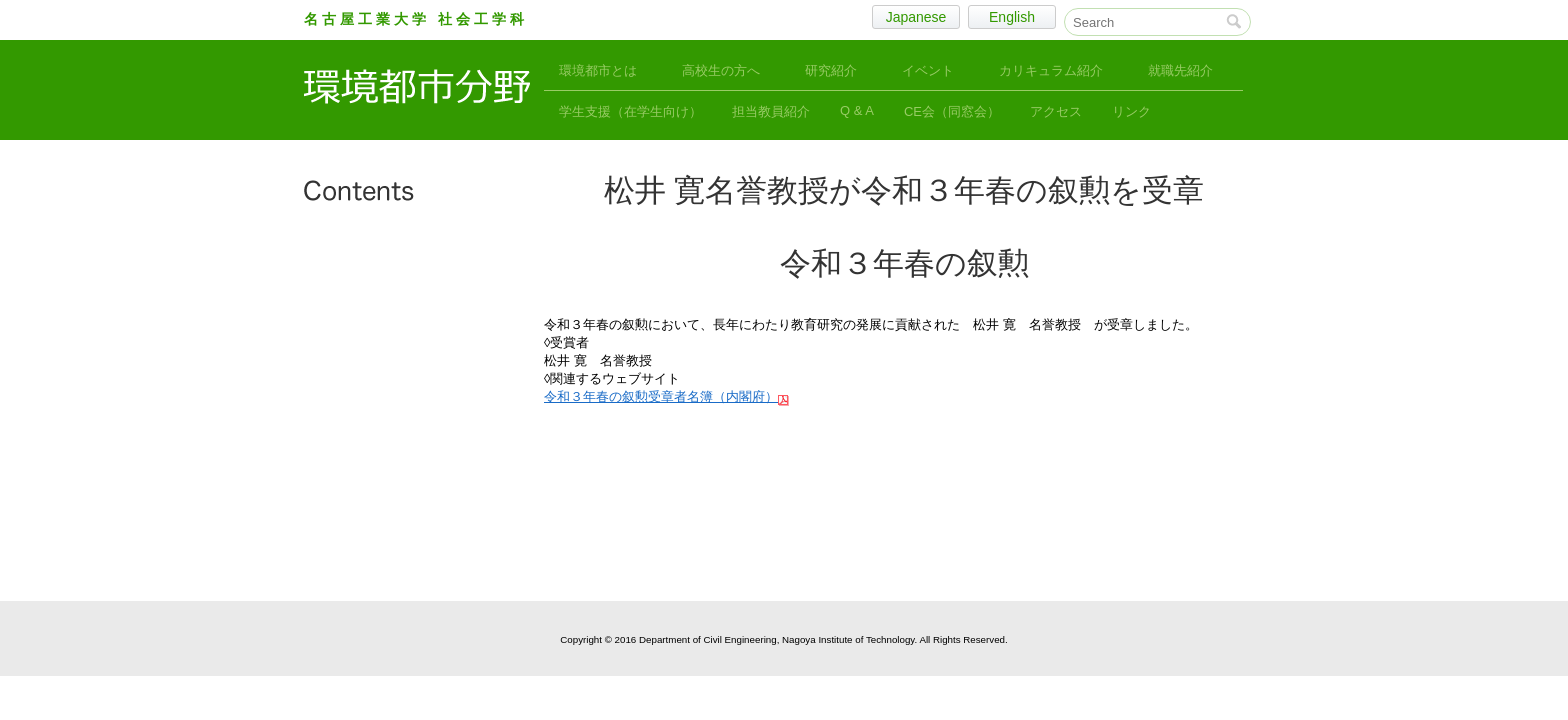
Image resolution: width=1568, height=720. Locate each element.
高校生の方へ (721, 70)
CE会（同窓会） (952, 111)
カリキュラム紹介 (1051, 70)
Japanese (916, 17)
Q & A (857, 110)
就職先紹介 (1180, 70)
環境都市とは (598, 70)
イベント (928, 70)
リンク (1131, 111)
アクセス (1056, 111)
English (1012, 17)
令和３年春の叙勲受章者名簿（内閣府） (661, 396)
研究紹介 (831, 70)
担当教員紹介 (771, 111)
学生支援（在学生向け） (630, 111)
